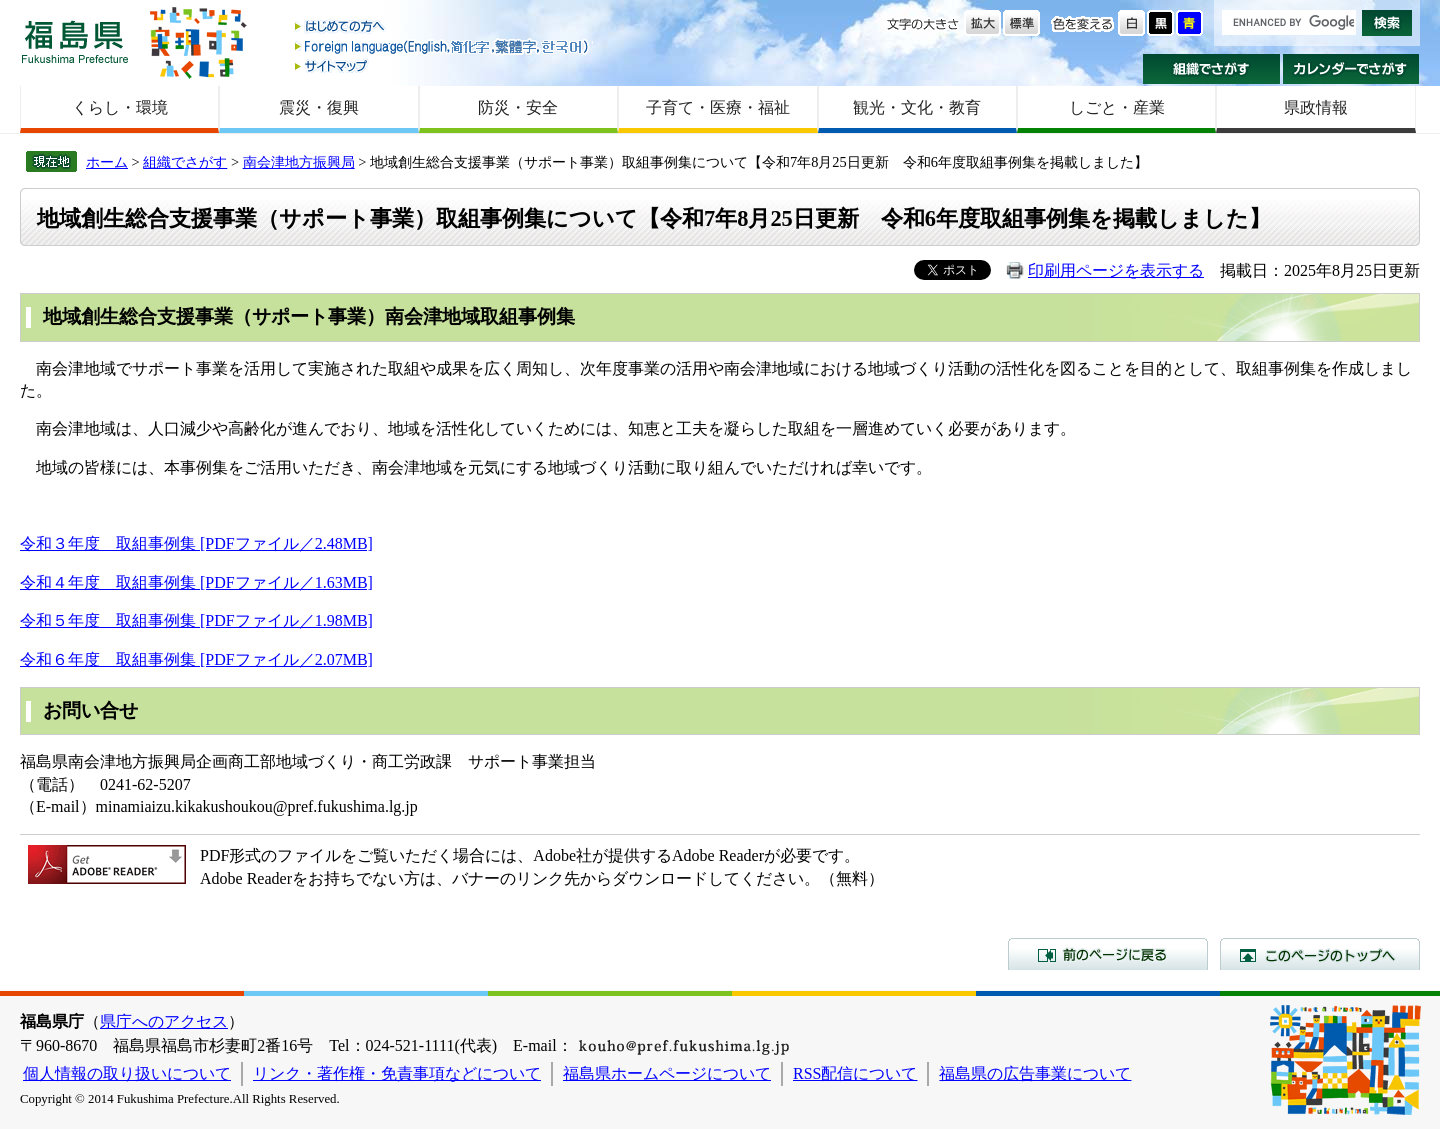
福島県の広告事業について (1035, 1073)
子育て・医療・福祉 (718, 107)
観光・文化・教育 (917, 107)
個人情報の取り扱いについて (127, 1073)
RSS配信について (855, 1073)
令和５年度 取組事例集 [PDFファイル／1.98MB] (196, 620)
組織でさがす (1211, 69)
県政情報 (1316, 107)
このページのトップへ (1320, 954)
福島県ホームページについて (667, 1073)
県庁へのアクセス (164, 1021)
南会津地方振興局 (299, 162)
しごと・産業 (1117, 107)
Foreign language (443, 46)
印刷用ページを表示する (1116, 270)
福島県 (75, 41)
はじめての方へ (443, 27)
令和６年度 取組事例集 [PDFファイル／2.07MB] (196, 659)
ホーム (107, 162)
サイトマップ (443, 65)
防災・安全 (518, 107)
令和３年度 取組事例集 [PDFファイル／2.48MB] (196, 543)
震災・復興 (319, 107)
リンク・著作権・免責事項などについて (397, 1073)
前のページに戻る (1108, 954)
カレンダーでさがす (1351, 69)
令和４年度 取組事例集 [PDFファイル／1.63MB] (196, 582)
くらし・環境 (120, 107)
